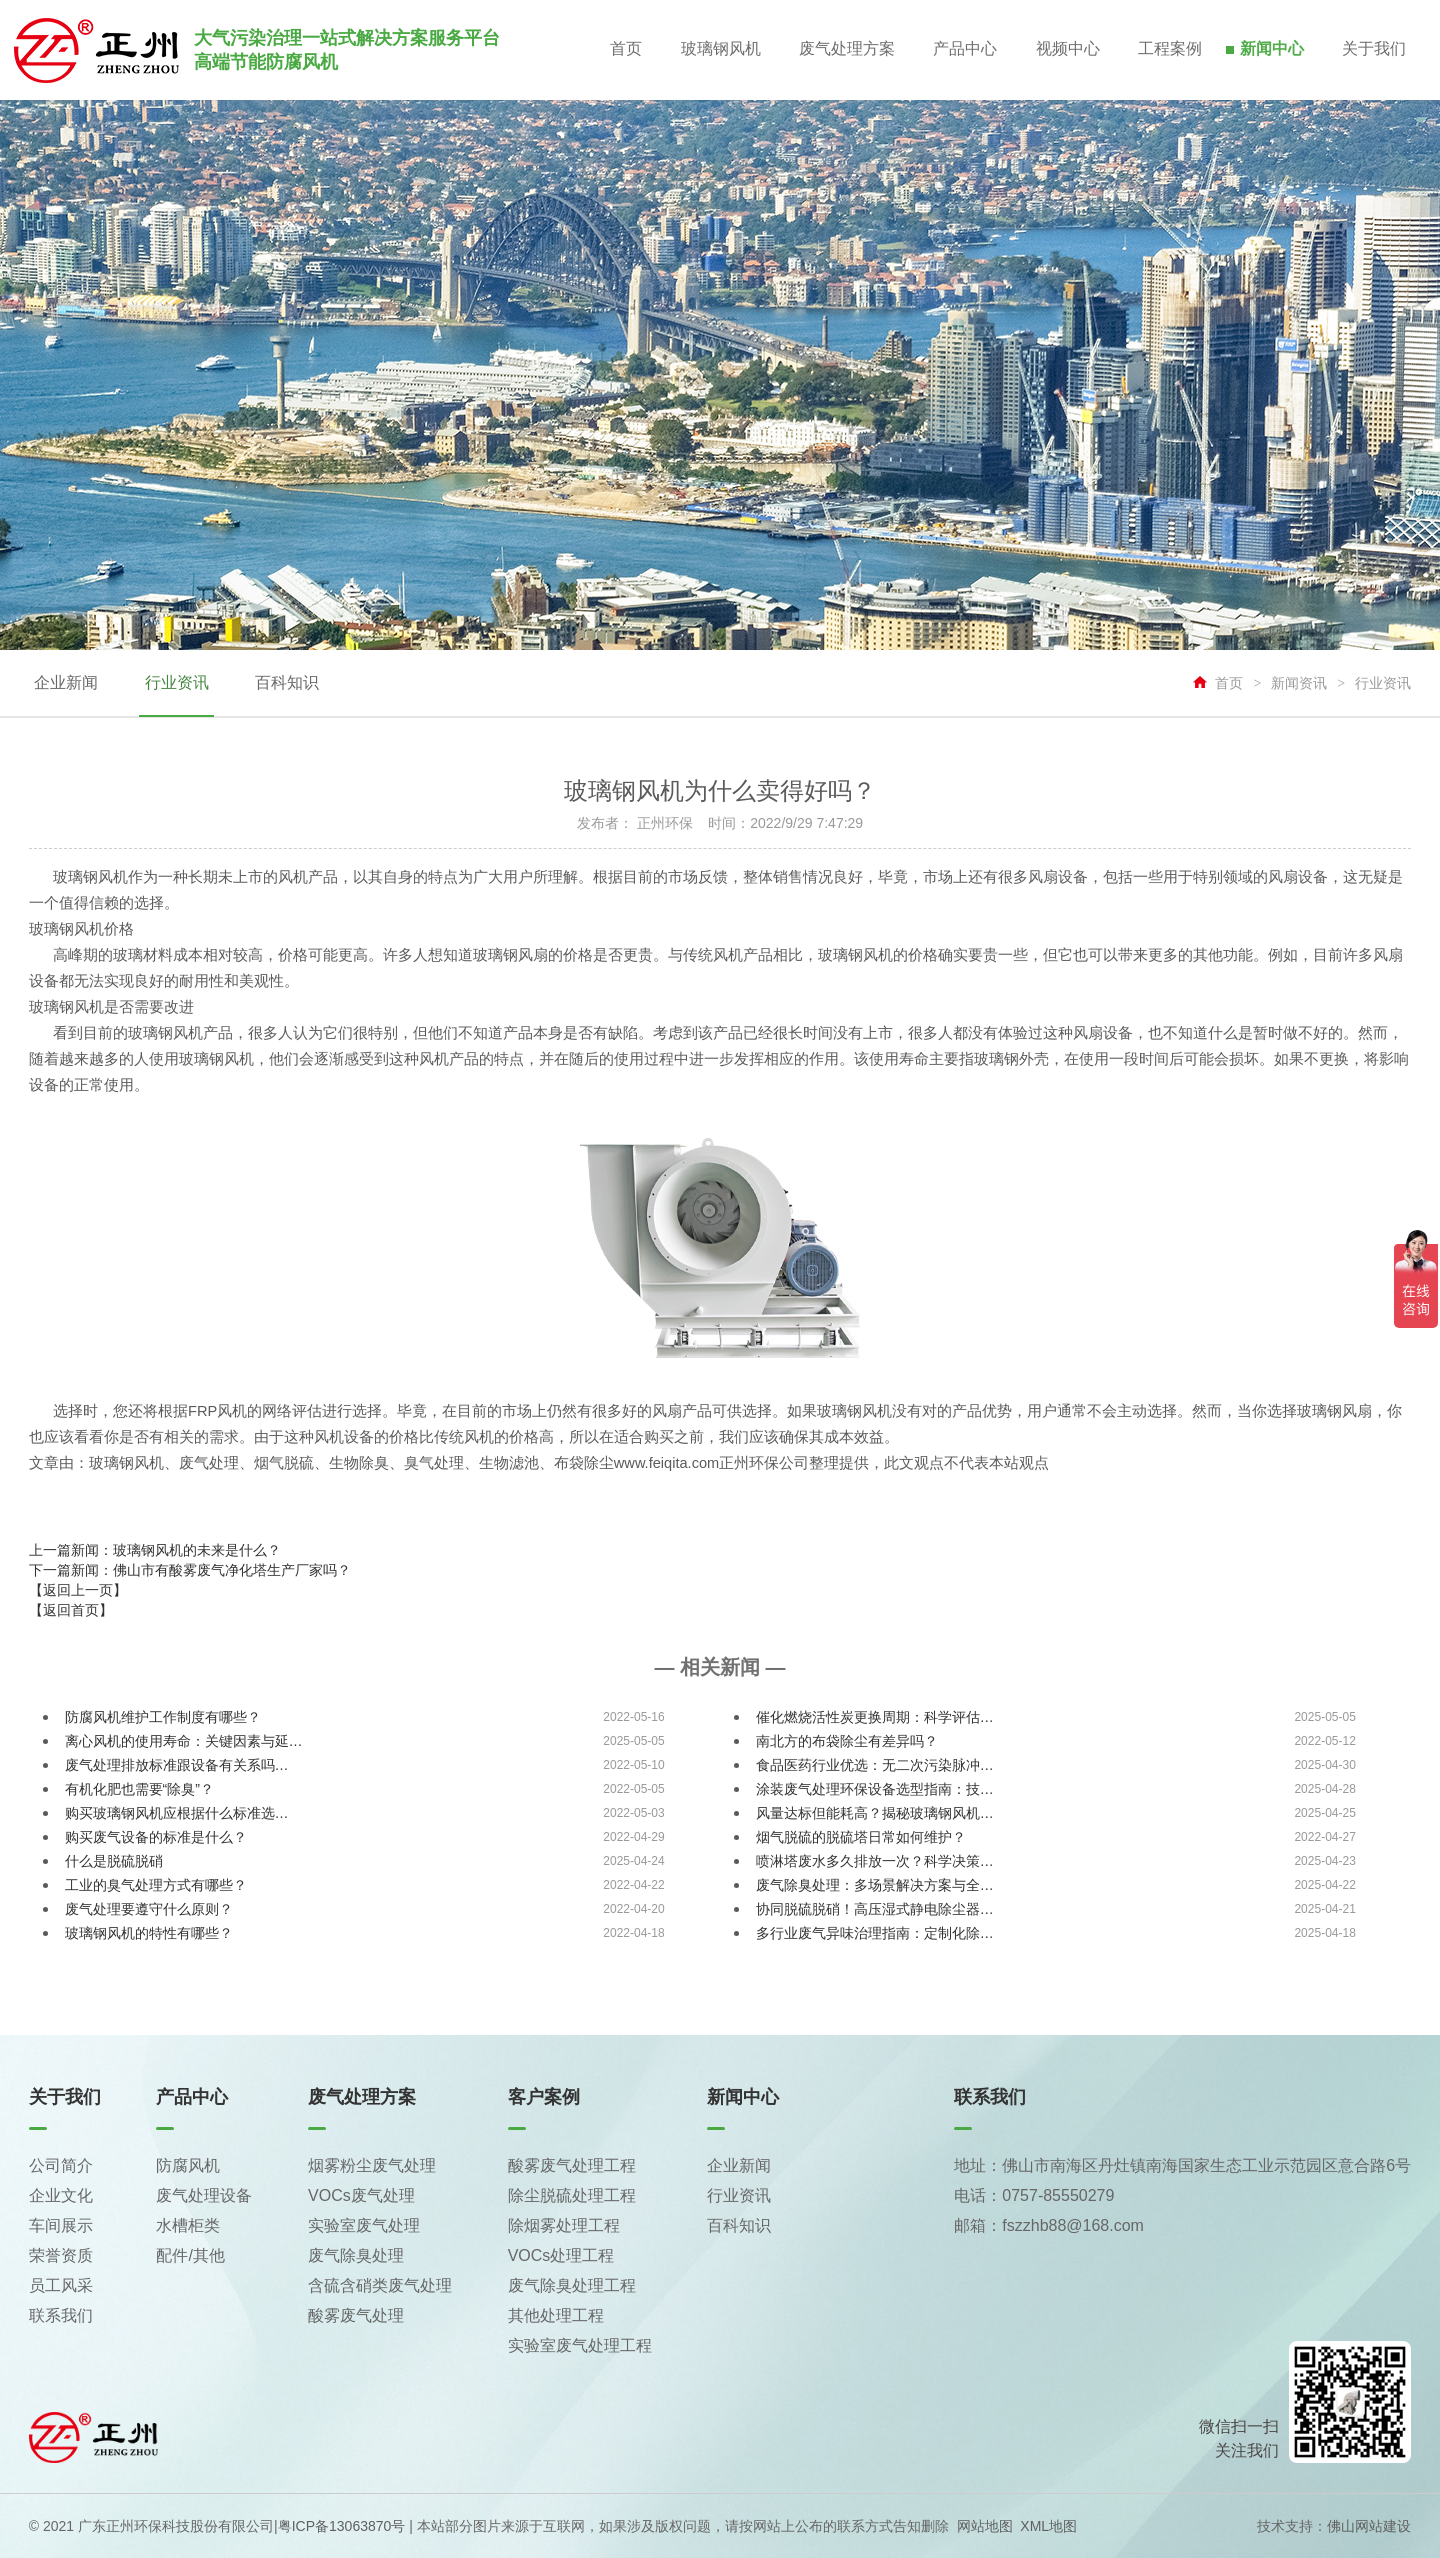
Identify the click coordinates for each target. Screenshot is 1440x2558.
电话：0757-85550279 (1034, 2195)
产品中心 (958, 49)
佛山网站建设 (1369, 2526)
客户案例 (544, 2097)
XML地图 (1048, 2526)
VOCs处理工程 (561, 2255)
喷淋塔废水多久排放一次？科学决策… (875, 1861)
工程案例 (1166, 49)
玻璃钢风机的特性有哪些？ (149, 1933)
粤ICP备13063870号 (342, 2526)
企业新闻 (66, 682)
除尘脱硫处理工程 (572, 2195)
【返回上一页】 (78, 1590)
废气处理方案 (838, 49)
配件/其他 (190, 2255)
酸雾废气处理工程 (572, 2165)
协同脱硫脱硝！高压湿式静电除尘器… (875, 1909)
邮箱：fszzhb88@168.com (1049, 2225)
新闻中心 (1270, 49)
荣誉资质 (61, 2255)
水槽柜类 (188, 2225)
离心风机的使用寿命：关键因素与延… (184, 1741)
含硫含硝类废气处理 (380, 2285)
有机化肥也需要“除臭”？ (139, 1789)
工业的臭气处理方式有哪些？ (156, 1885)
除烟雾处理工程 (564, 2225)
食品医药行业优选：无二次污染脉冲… (875, 1765)
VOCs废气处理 (361, 2195)
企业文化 (61, 2195)
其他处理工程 (556, 2315)
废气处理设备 (204, 2195)
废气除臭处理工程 (572, 2285)
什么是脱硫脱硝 (114, 1861)
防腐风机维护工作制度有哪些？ (163, 1717)
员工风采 (61, 2285)
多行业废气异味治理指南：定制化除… (875, 1933)
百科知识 (284, 682)
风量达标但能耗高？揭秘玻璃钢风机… (875, 1813)
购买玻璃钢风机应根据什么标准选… (177, 1813)
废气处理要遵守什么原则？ (149, 1909)
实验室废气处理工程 (580, 2345)
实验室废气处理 (364, 2225)
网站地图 (985, 2526)
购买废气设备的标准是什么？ (156, 1837)
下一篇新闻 (190, 1570)
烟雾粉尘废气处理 (372, 2165)
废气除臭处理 (356, 2255)
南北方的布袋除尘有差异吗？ (847, 1741)
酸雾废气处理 (356, 2315)
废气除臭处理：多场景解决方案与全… (875, 1885)
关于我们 (1374, 49)
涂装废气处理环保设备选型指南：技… (875, 1789)
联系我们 (61, 2315)
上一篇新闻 (155, 1550)
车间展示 (61, 2225)
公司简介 (61, 2165)
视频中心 (1062, 49)
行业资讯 (175, 682)
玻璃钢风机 (710, 49)
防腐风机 (188, 2165)
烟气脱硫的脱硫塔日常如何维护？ (861, 1837)
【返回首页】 (71, 1610)
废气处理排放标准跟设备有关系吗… (177, 1765)
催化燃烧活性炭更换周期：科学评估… (875, 1717)
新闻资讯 (1299, 683)
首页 (614, 49)
